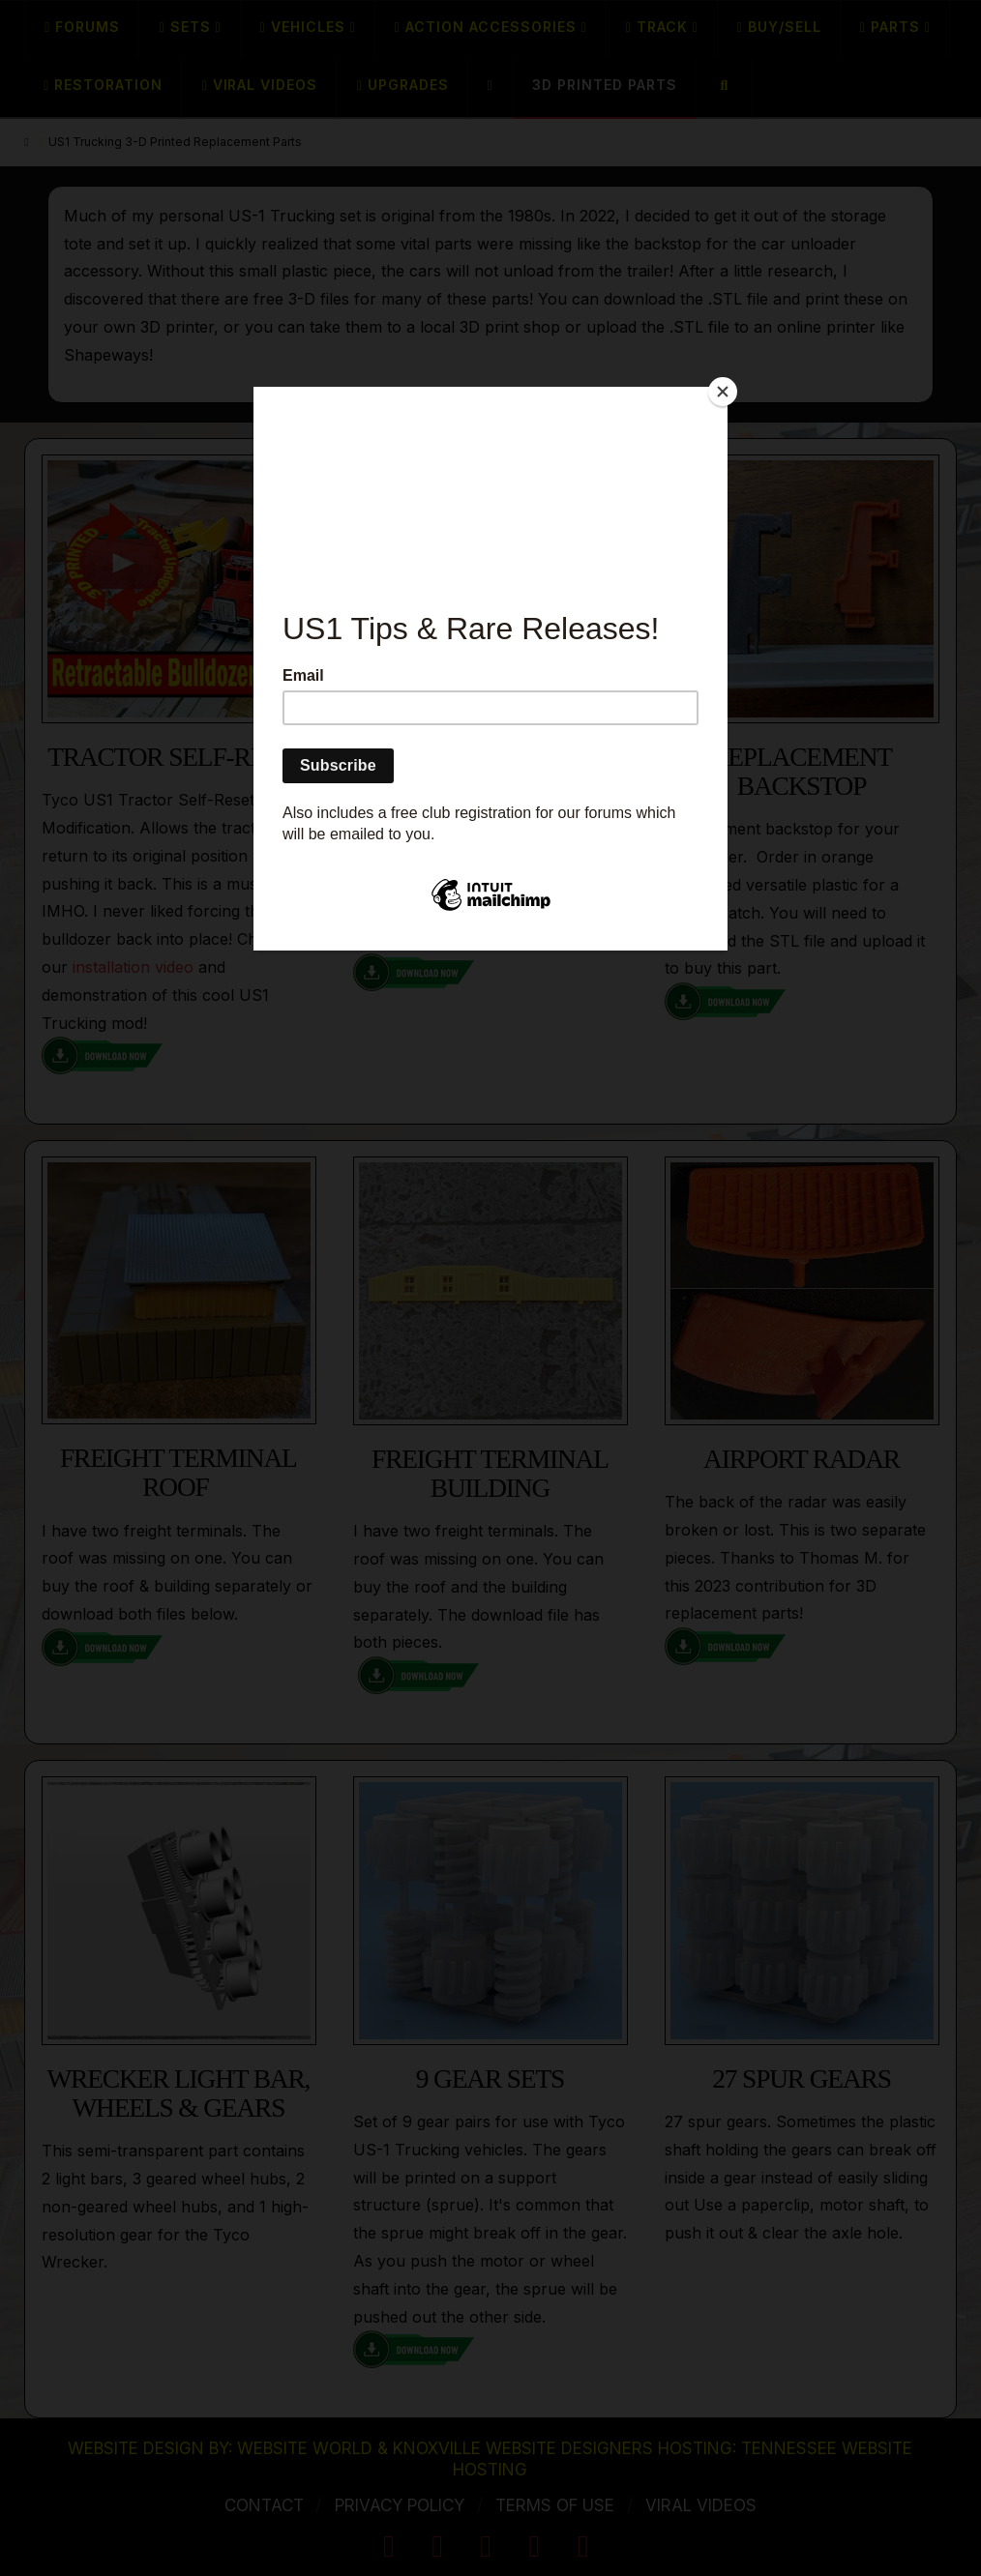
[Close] (722, 391)
